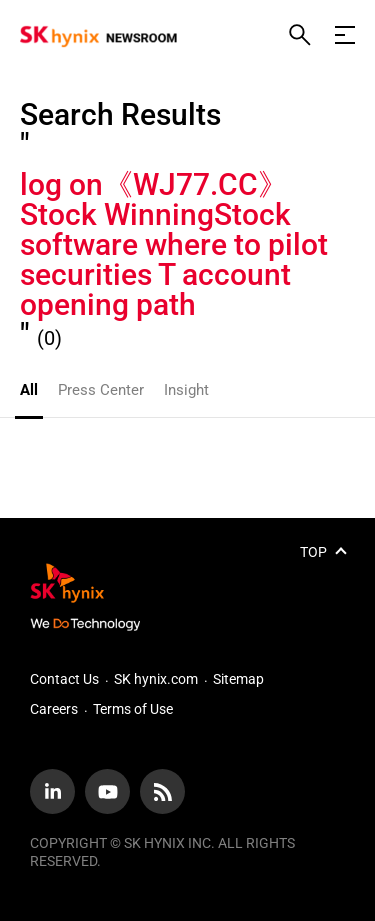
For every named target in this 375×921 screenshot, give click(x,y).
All (29, 390)
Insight (186, 390)
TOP (313, 552)
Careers (54, 709)
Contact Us (64, 679)
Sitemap (238, 679)
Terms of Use (133, 709)
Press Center (101, 390)
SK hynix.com (156, 679)
